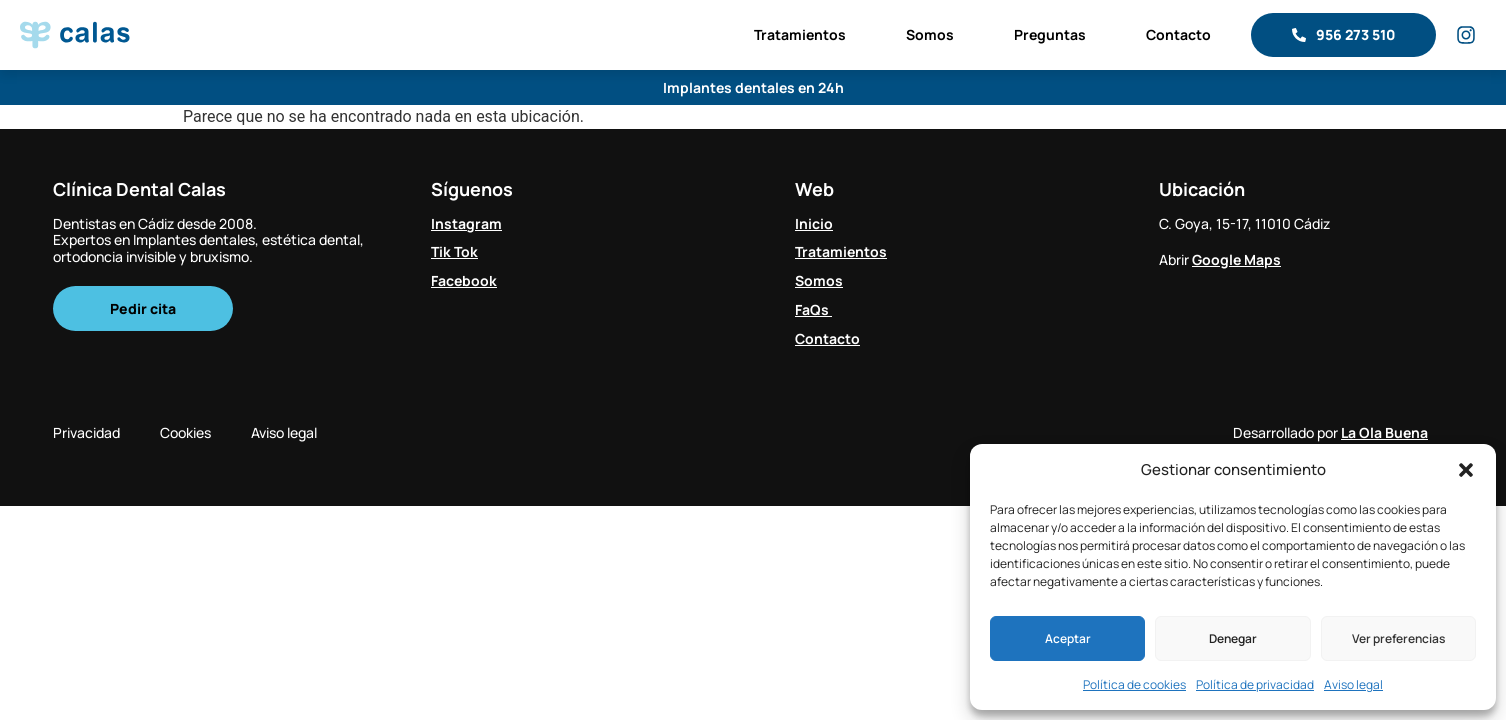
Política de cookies (1134, 684)
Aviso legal (1353, 684)
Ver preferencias (1398, 638)
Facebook (464, 280)
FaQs (813, 309)
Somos (930, 34)
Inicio (814, 223)
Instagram (466, 223)
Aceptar (1068, 638)
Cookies (185, 432)
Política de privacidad (1255, 684)
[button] (1466, 470)
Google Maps (1236, 259)
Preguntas (1050, 34)
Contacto (1178, 34)
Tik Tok (454, 251)
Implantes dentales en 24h (753, 87)
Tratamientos (800, 34)
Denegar (1233, 638)
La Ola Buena (1384, 432)
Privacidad (86, 432)
